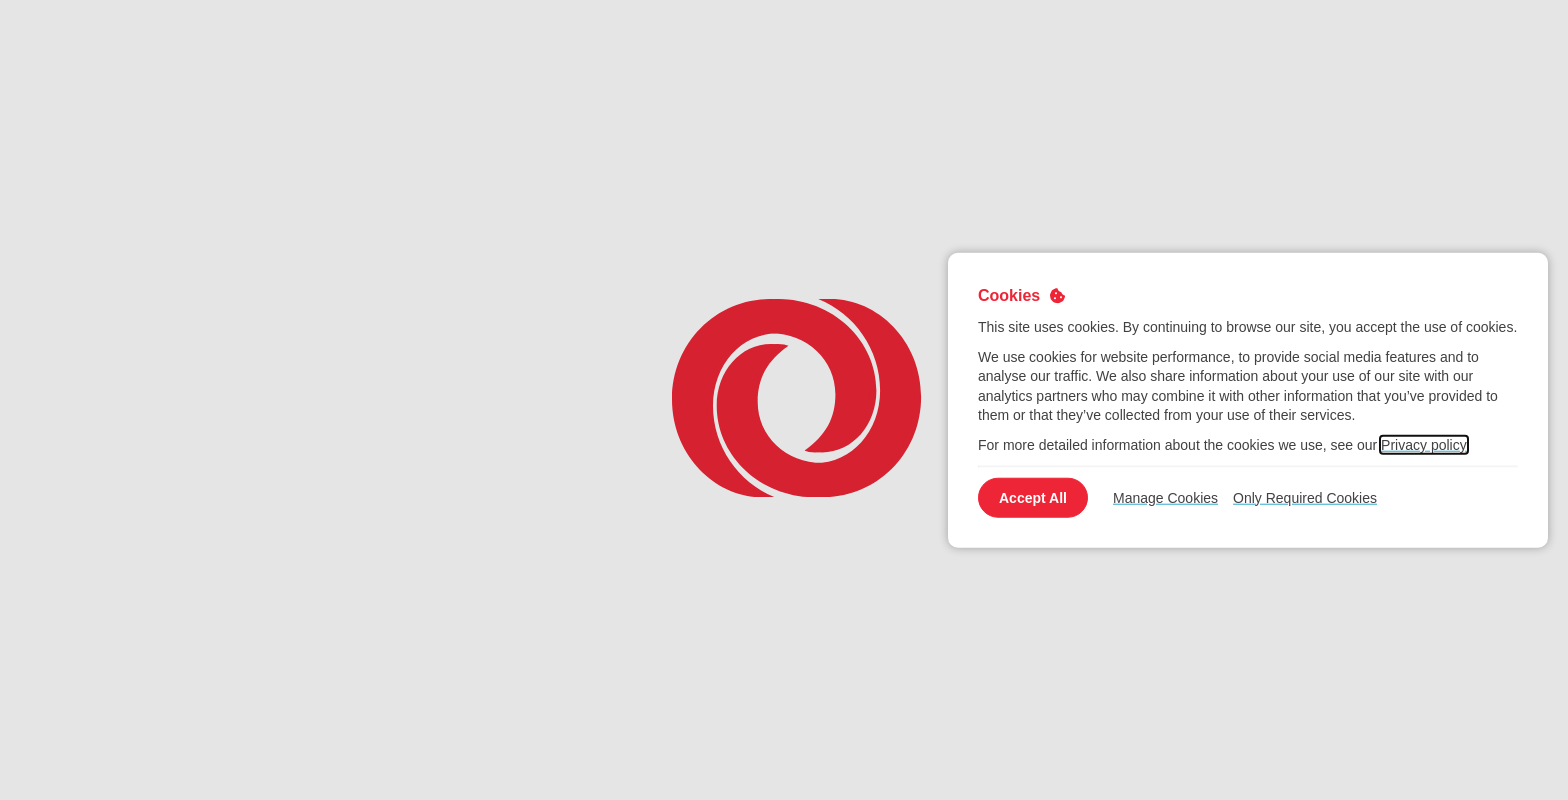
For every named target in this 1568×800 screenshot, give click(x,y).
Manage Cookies (1165, 497)
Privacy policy (1424, 445)
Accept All (1033, 497)
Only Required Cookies (1305, 497)
